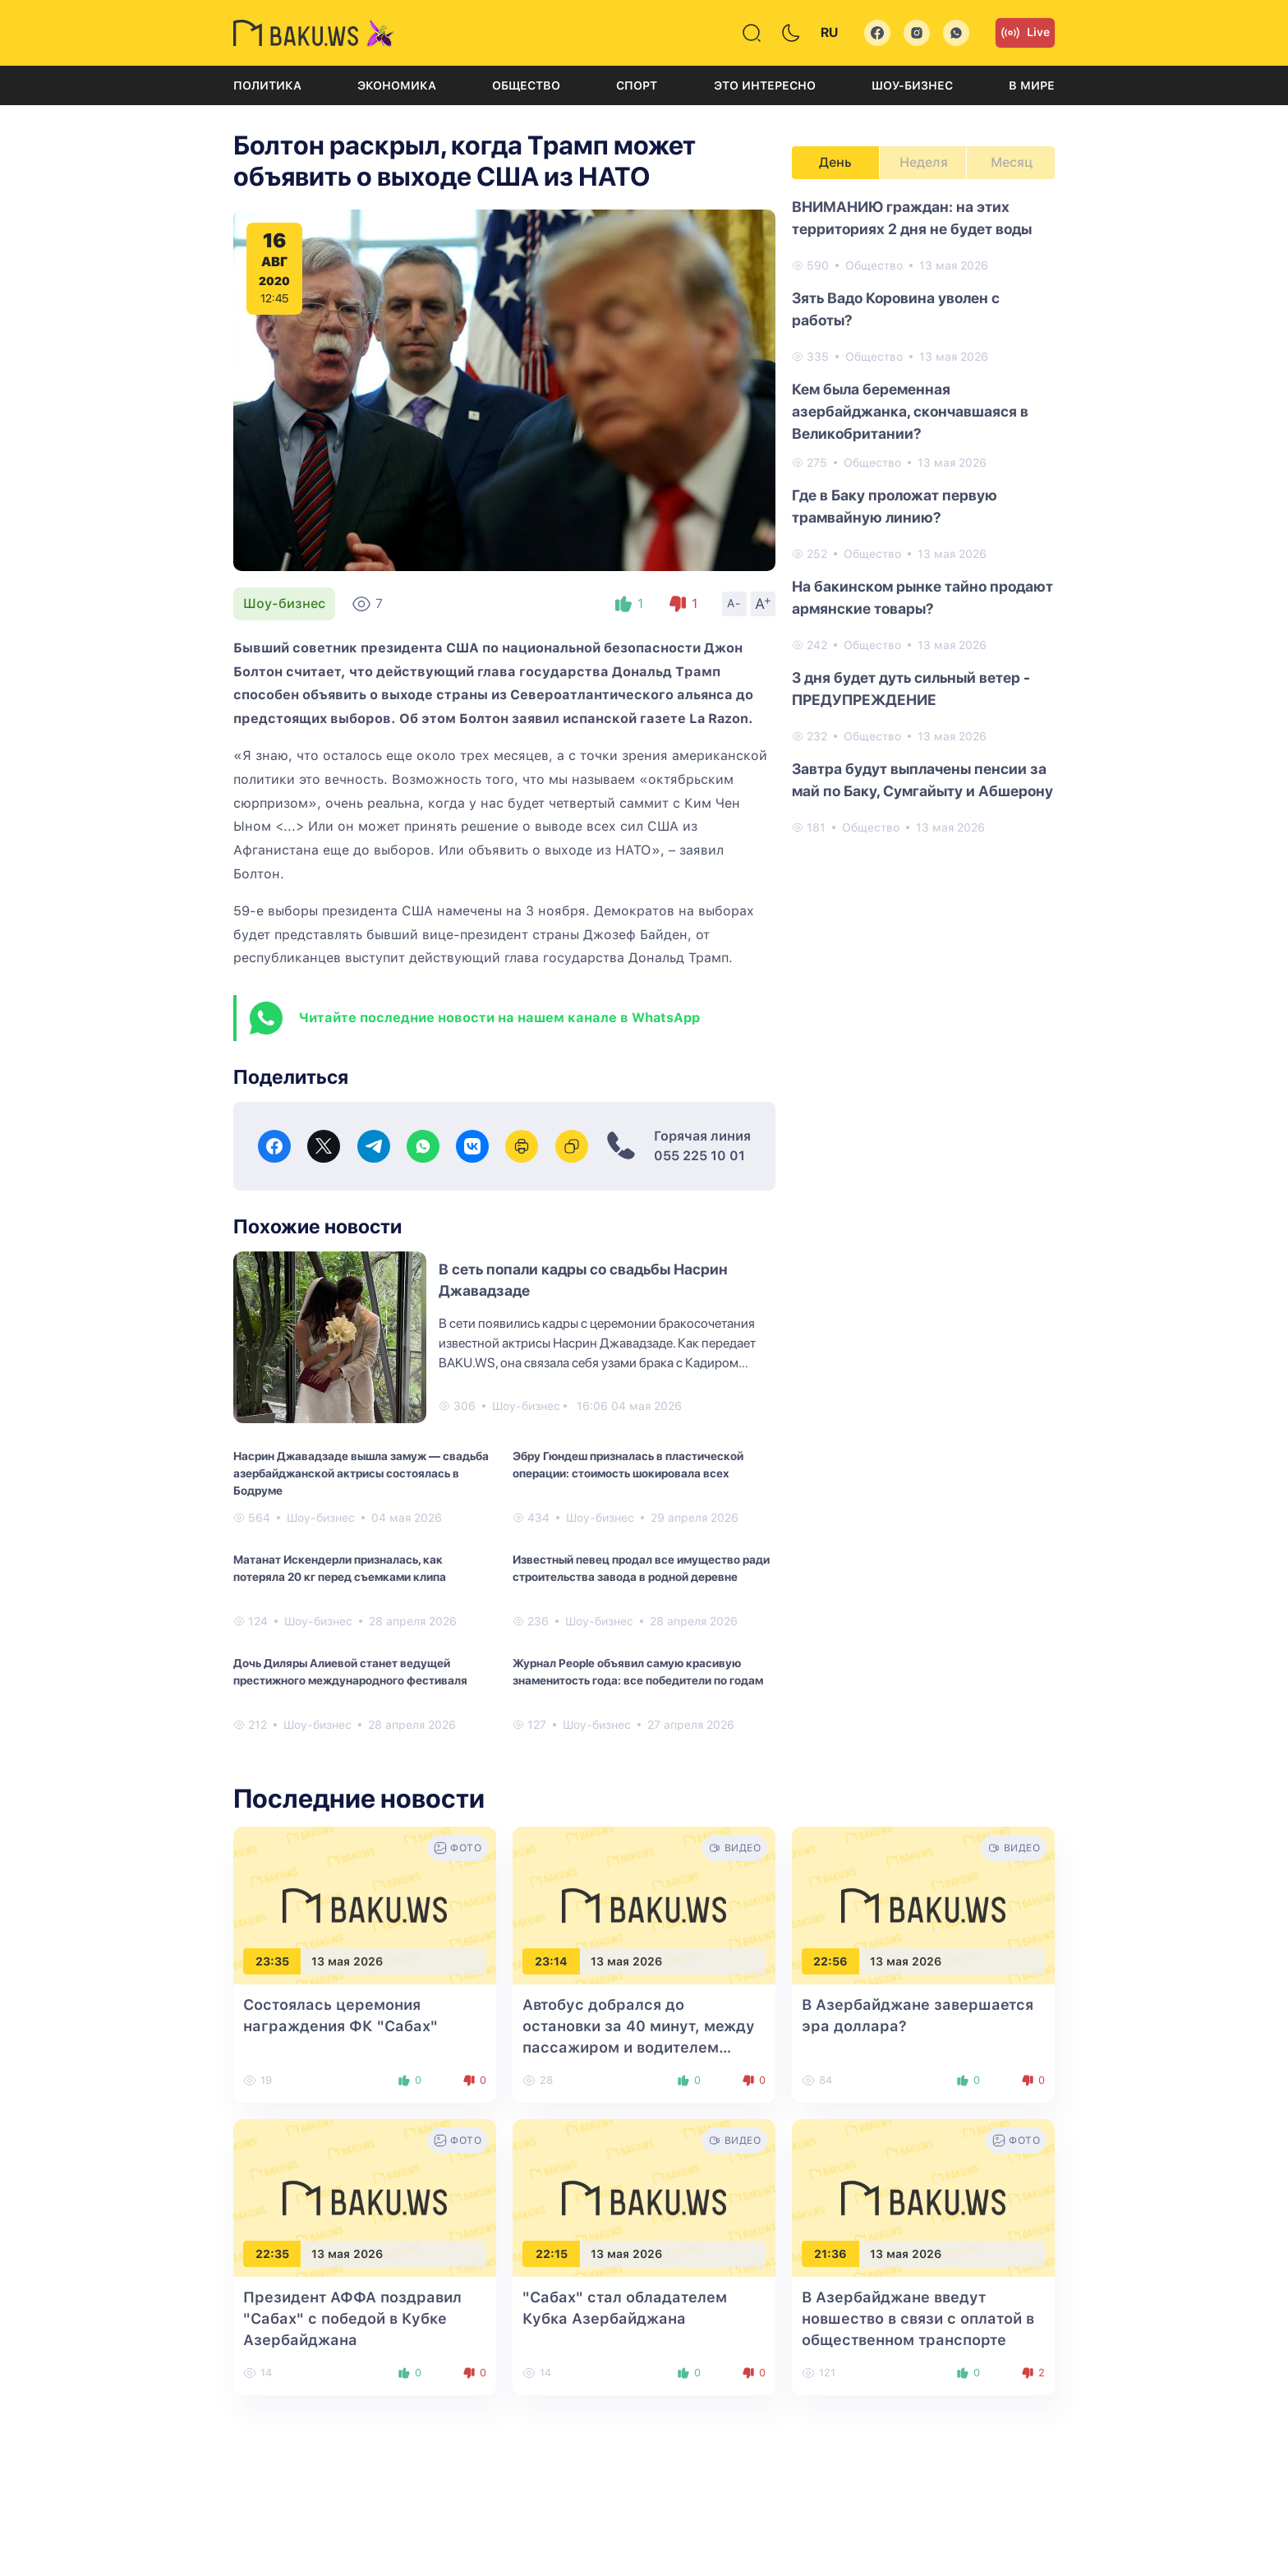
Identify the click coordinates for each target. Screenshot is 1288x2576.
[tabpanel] (923, 516)
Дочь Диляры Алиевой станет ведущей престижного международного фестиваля (350, 1672)
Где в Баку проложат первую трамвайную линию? (894, 506)
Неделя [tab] (923, 162)
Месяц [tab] (1012, 162)
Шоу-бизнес (912, 85)
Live (1025, 33)
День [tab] (835, 162)
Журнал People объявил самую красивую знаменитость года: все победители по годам (638, 1672)
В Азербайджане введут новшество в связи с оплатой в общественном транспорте (918, 2318)
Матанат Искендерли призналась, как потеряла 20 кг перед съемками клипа (339, 1568)
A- (734, 603)
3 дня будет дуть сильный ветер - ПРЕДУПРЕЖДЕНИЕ (911, 688)
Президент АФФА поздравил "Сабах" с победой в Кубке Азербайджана (352, 2318)
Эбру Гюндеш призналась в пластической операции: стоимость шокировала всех (628, 1464)
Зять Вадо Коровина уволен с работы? (896, 309)
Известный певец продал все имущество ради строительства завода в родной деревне (641, 1568)
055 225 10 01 (699, 1156)
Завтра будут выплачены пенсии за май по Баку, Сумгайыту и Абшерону (922, 780)
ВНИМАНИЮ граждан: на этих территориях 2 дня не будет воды (912, 217)
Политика (267, 85)
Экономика (396, 85)
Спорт (636, 85)
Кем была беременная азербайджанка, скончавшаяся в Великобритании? (910, 411)
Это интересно (765, 85)
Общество (526, 85)
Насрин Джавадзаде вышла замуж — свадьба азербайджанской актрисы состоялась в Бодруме (361, 1473)
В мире (1032, 85)
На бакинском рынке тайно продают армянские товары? (922, 597)
